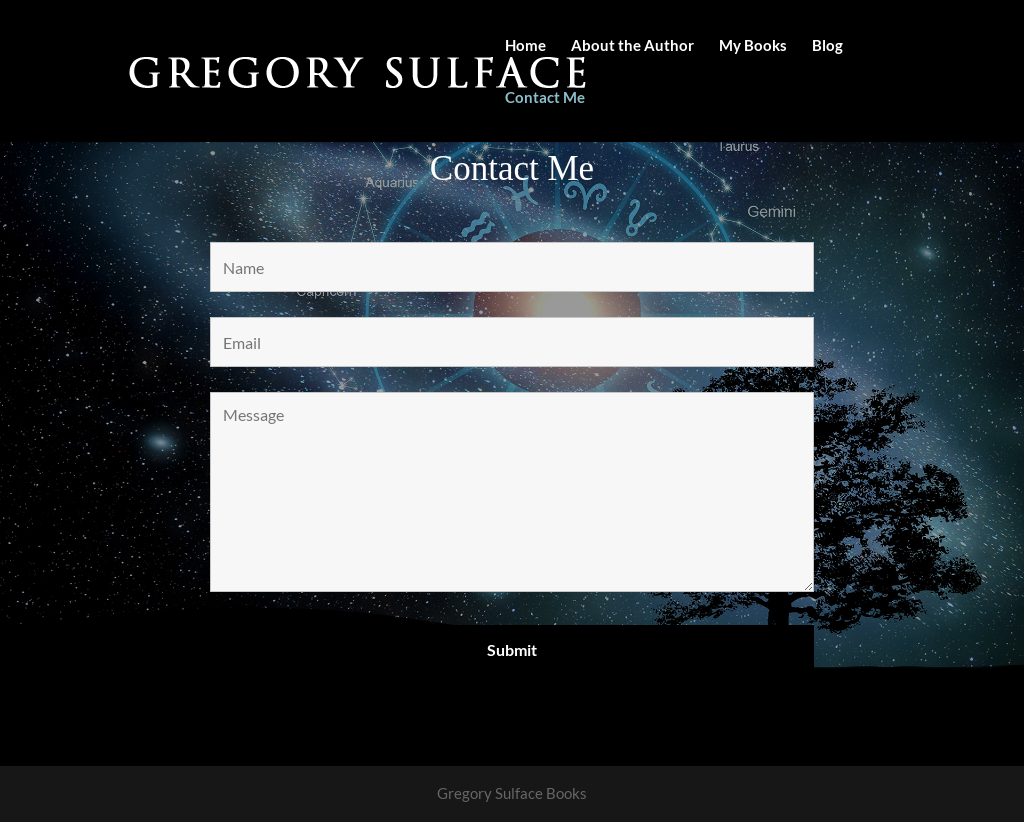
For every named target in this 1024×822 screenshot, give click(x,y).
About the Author (632, 46)
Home (525, 46)
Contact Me (545, 98)
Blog (827, 46)
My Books (753, 46)
